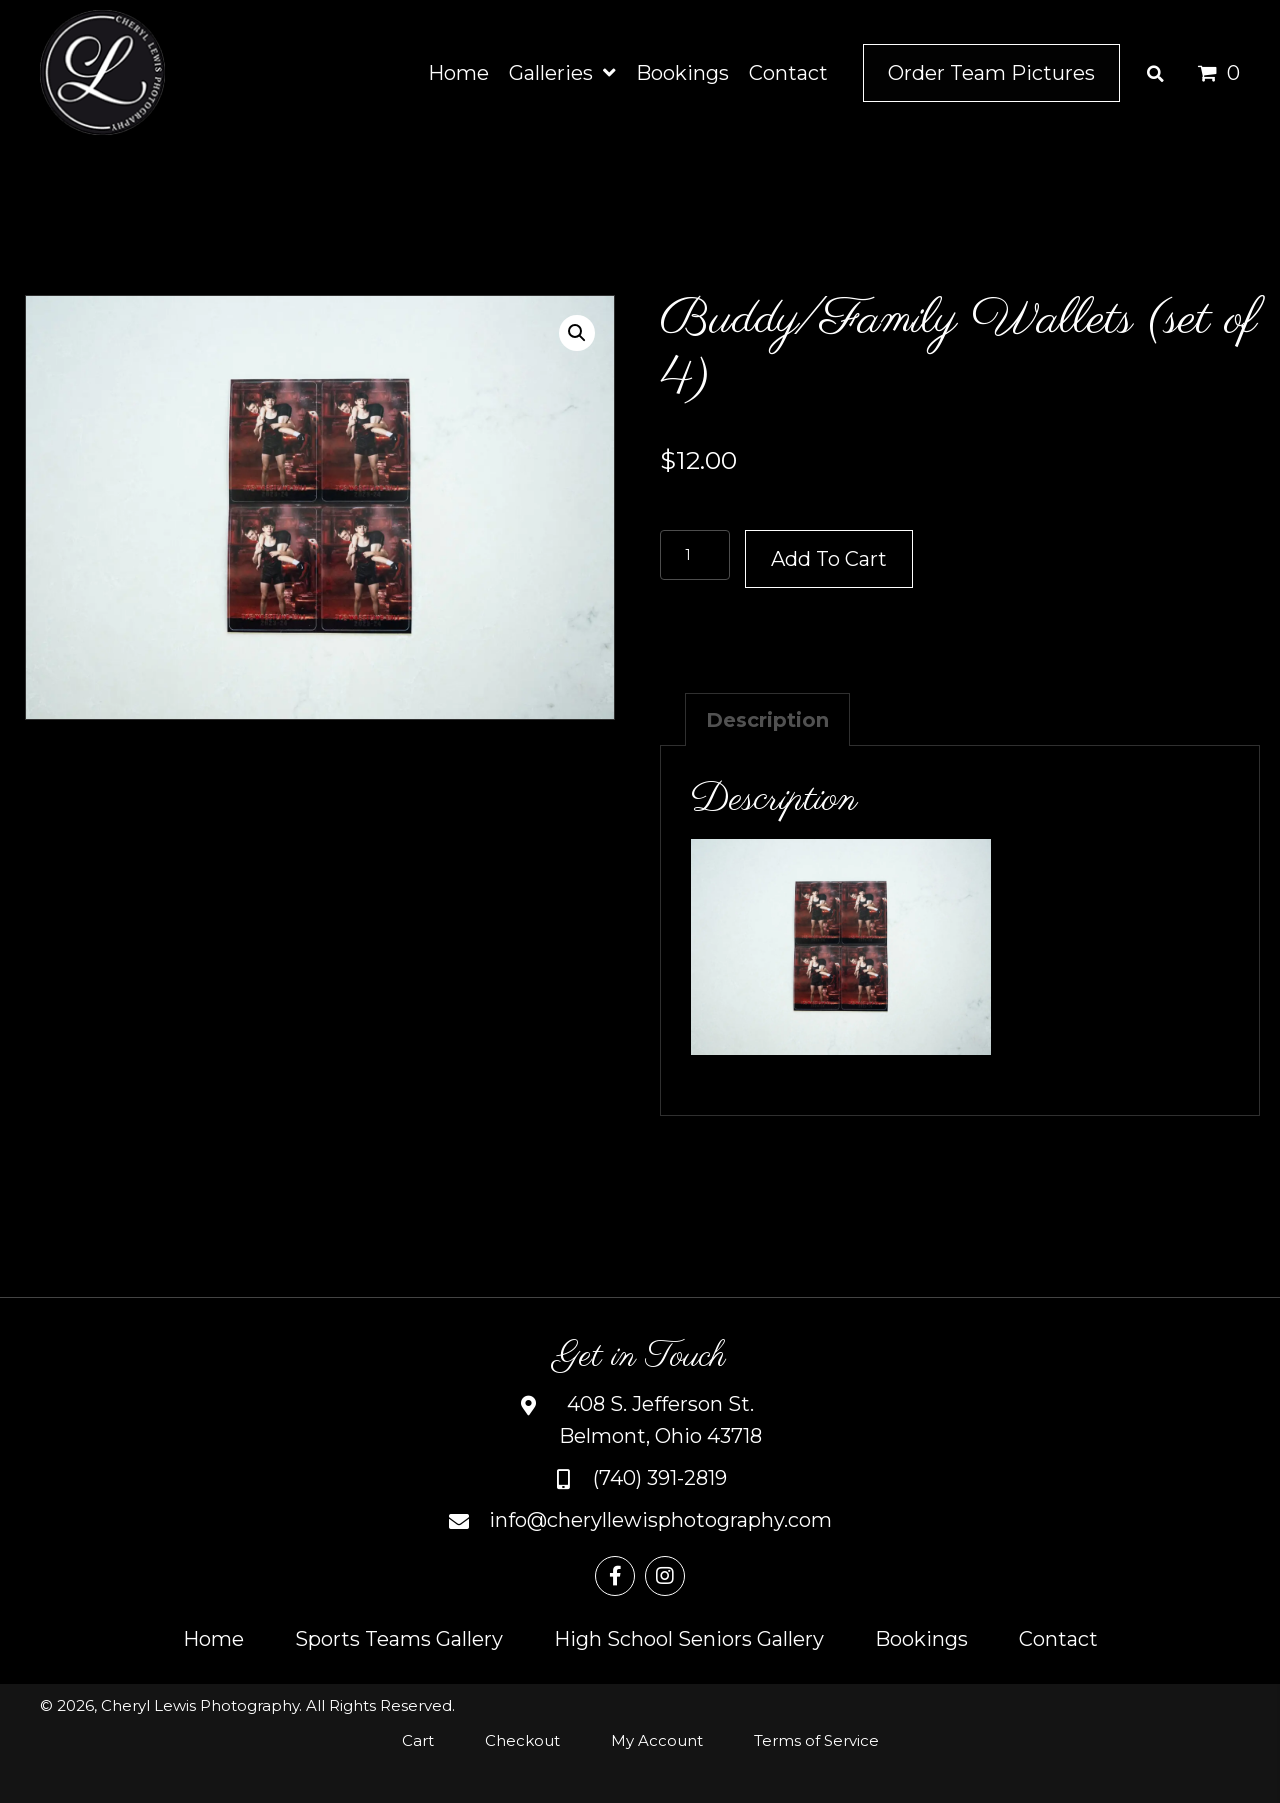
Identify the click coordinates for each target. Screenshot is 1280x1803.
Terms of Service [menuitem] (816, 1740)
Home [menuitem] (213, 1639)
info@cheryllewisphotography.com (660, 1520)
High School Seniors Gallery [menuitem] (689, 1639)
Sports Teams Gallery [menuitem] (399, 1639)
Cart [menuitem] (418, 1740)
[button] (577, 333)
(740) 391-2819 (660, 1478)
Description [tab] (767, 720)
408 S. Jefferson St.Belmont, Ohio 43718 (660, 1420)
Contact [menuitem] (1058, 1639)
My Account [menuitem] (657, 1740)
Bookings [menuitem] (921, 1639)
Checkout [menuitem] (522, 1740)
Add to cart (829, 559)
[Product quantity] (695, 555)
